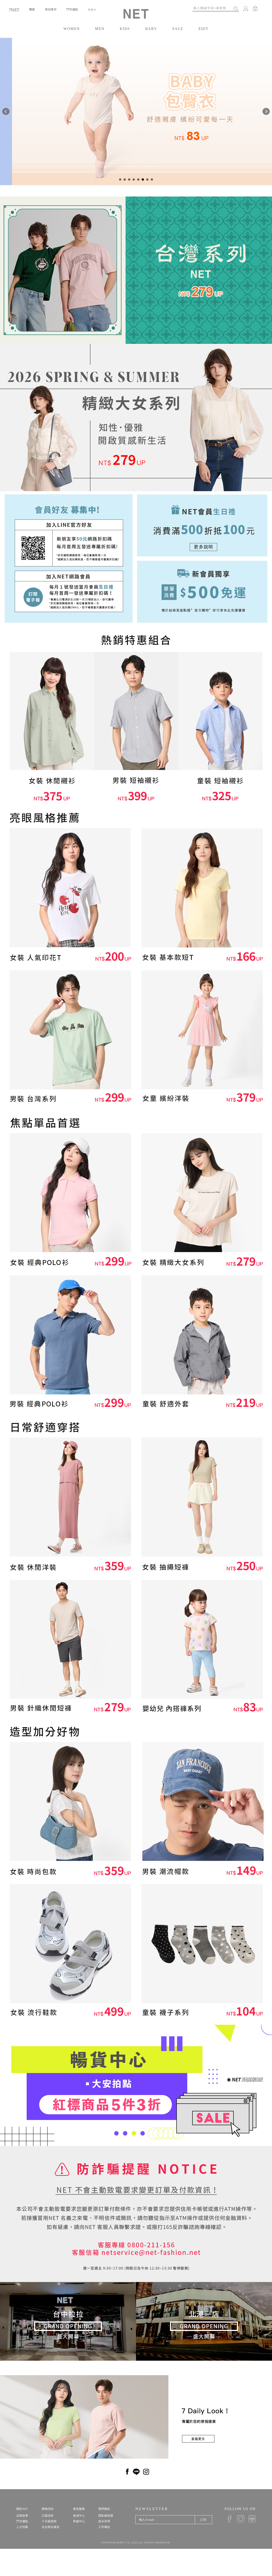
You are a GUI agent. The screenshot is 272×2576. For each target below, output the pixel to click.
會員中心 (79, 2515)
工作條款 (104, 2527)
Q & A (92, 9)
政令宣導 (104, 2521)
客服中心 (79, 2521)
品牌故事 (22, 2515)
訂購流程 (47, 2515)
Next (266, 111)
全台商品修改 (50, 2527)
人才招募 (22, 2527)
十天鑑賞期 (49, 2521)
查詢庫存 (51, 9)
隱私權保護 (105, 2515)
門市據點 (72, 9)
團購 (32, 9)
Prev (6, 111)
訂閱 (203, 2519)
